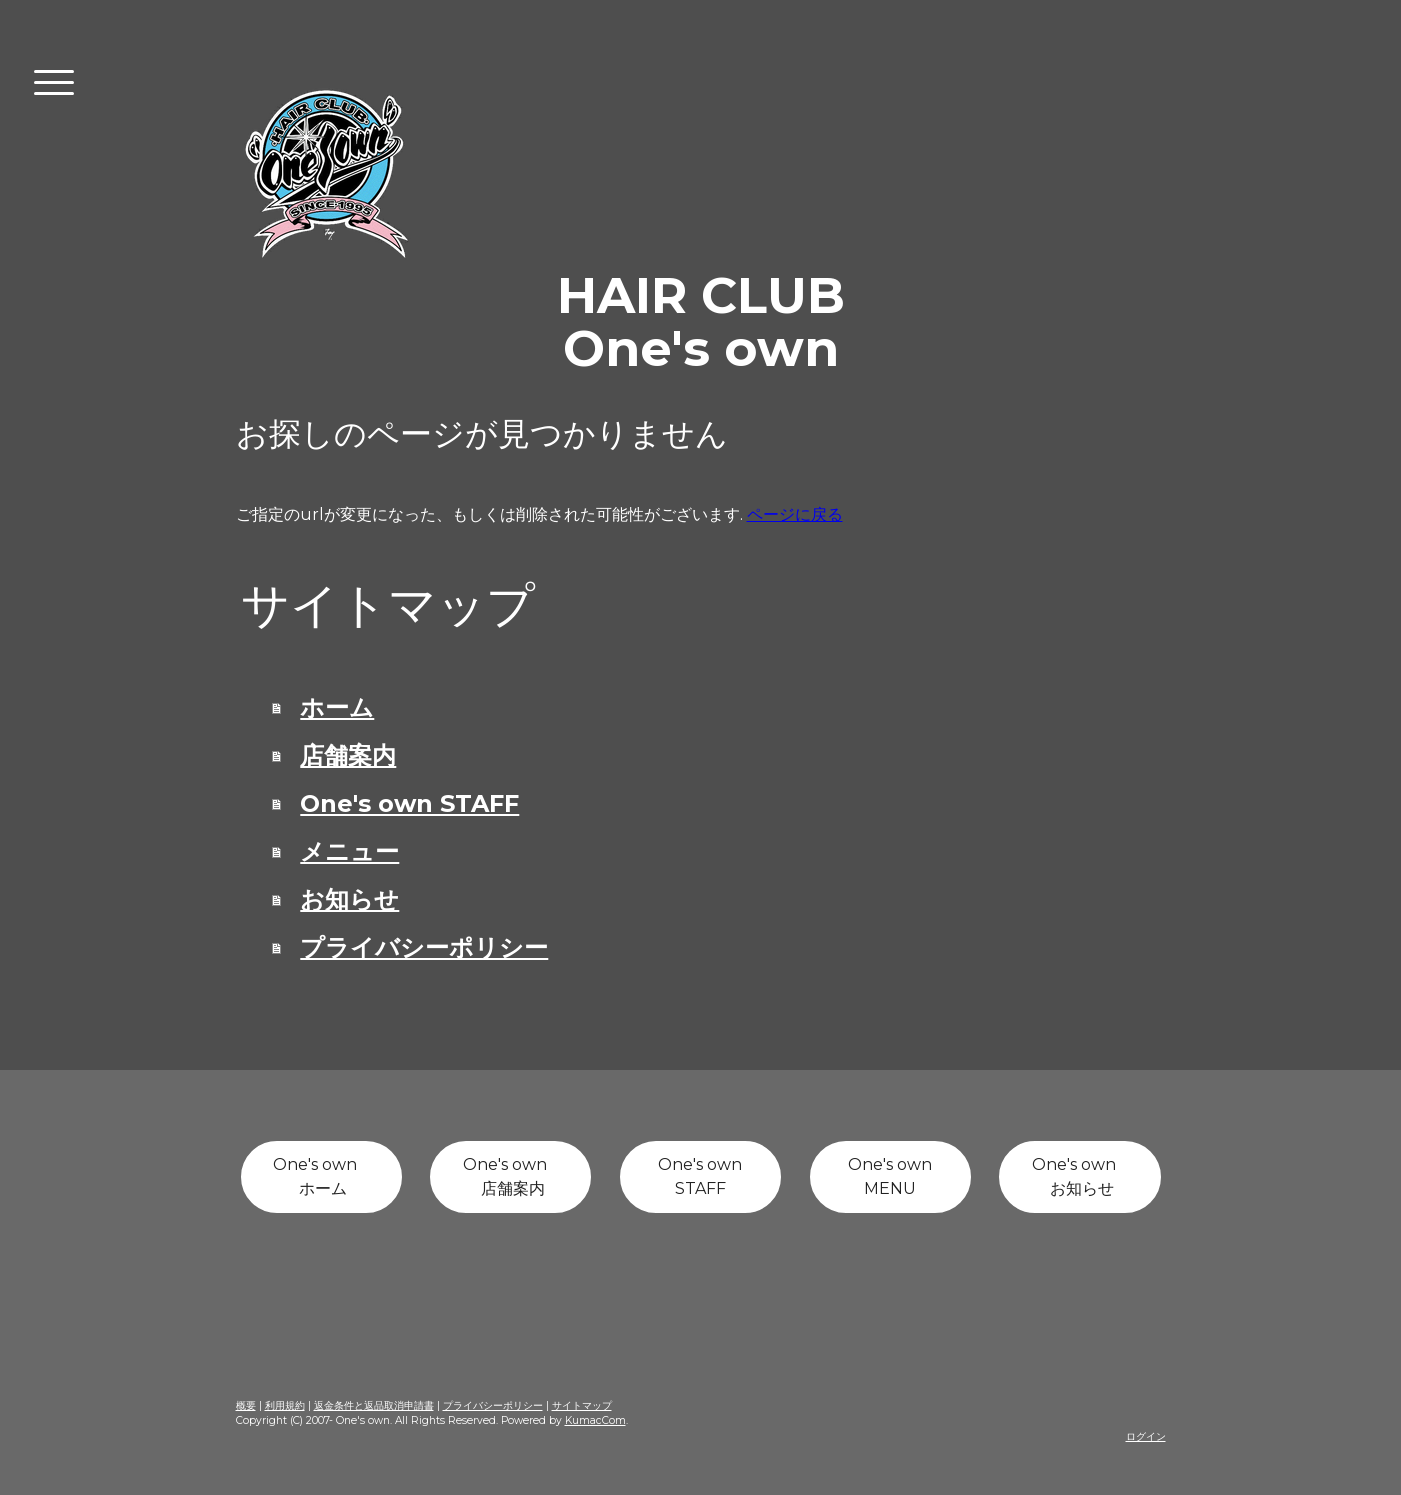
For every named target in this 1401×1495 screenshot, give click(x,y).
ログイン (1146, 1436)
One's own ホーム (321, 1176)
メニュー (349, 851)
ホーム (337, 707)
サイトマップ (582, 1405)
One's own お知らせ (1080, 1176)
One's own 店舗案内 (511, 1176)
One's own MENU (890, 1176)
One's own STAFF (409, 803)
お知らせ (349, 899)
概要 (246, 1405)
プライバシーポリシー (424, 947)
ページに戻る (795, 514)
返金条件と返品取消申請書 (374, 1405)
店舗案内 (348, 755)
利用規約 (285, 1405)
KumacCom (595, 1420)
